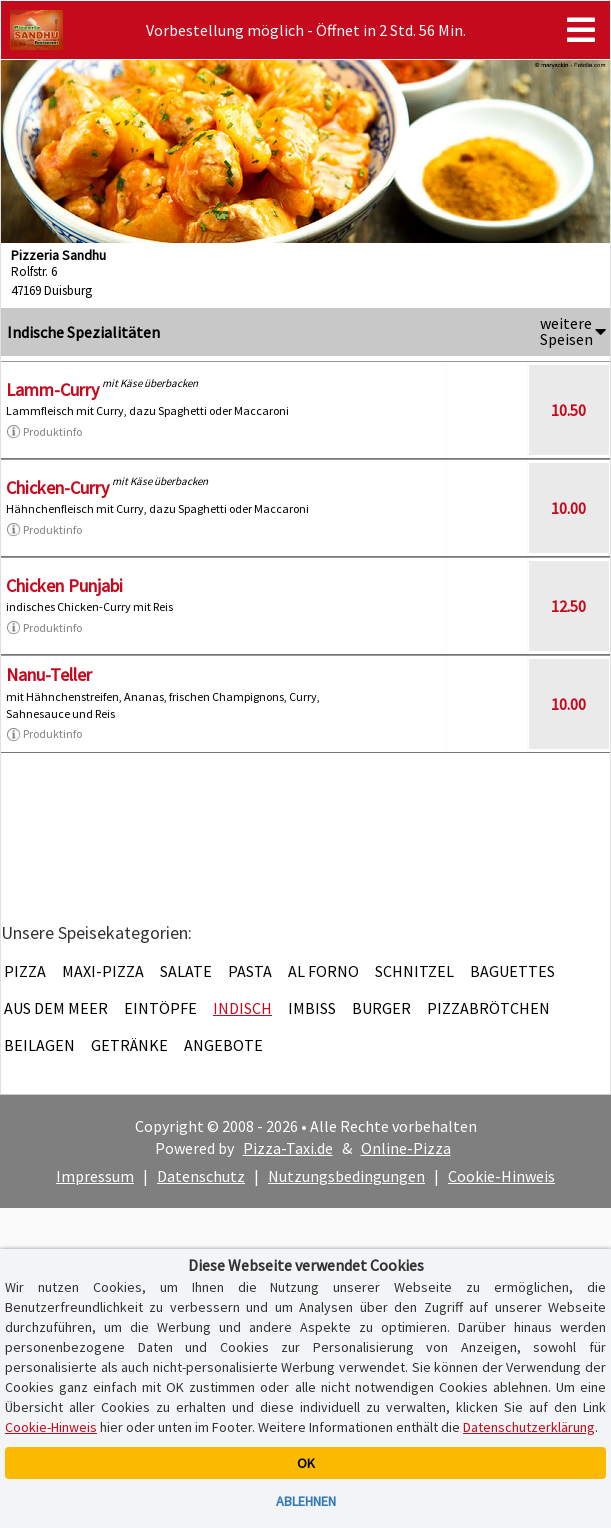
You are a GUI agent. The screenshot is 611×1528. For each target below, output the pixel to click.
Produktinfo (44, 432)
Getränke (129, 1045)
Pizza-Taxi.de (288, 1148)
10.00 (568, 508)
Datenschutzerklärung (529, 1427)
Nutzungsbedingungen (346, 1176)
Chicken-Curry (57, 487)
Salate (186, 971)
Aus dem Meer (56, 1008)
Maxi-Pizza (103, 971)
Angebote (223, 1045)
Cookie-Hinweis (501, 1176)
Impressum (95, 1176)
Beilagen (39, 1045)
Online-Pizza (406, 1148)
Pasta (250, 971)
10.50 (568, 410)
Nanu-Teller (49, 674)
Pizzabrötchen (488, 1008)
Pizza (25, 971)
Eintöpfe (160, 1008)
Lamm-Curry (52, 389)
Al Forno (323, 971)
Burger (381, 1008)
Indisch (242, 1008)
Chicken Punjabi (64, 585)
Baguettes (512, 971)
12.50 (568, 606)
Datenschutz (201, 1176)
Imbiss (312, 1008)
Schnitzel (414, 971)
